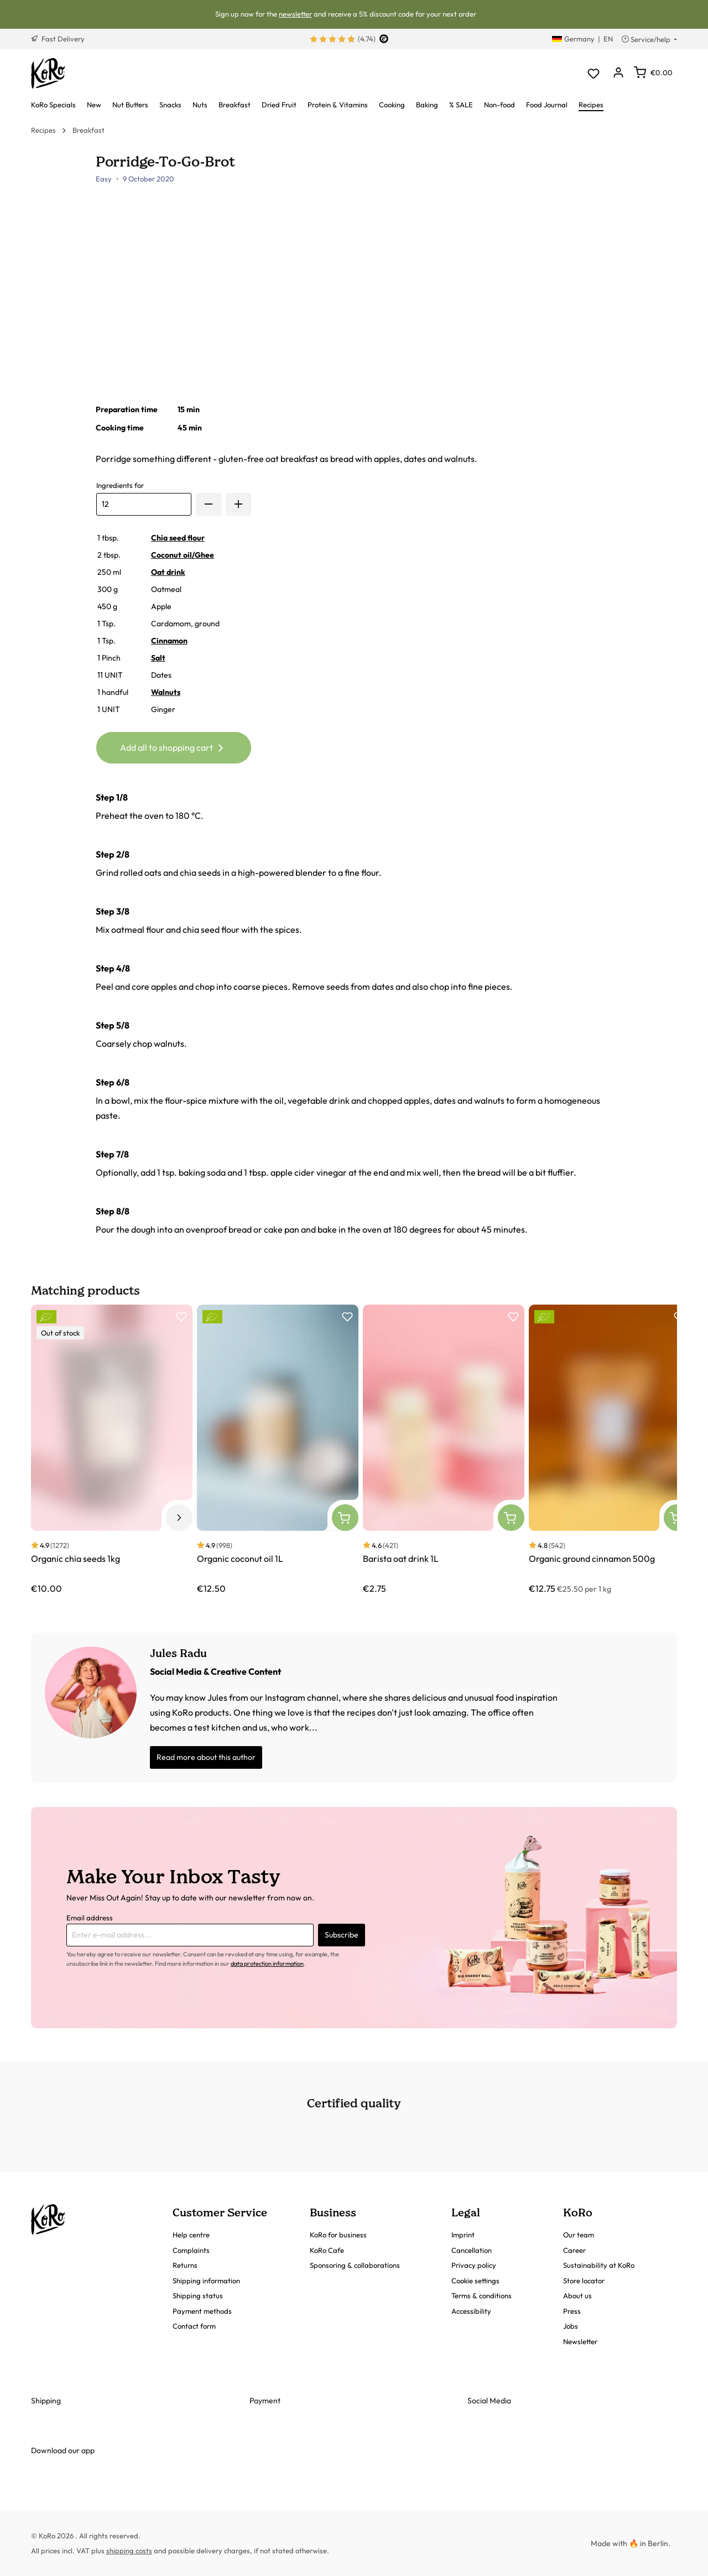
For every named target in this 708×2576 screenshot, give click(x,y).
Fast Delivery (58, 38)
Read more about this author (206, 1757)
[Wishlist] (593, 73)
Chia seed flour (178, 538)
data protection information (267, 1963)
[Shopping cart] (653, 72)
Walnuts (165, 692)
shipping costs (129, 2550)
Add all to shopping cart (173, 746)
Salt (158, 658)
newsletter (295, 13)
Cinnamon (169, 641)
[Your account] (618, 73)
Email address (89, 1917)
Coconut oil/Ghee (182, 555)
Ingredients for (120, 485)
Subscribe (341, 1935)
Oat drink (168, 572)
